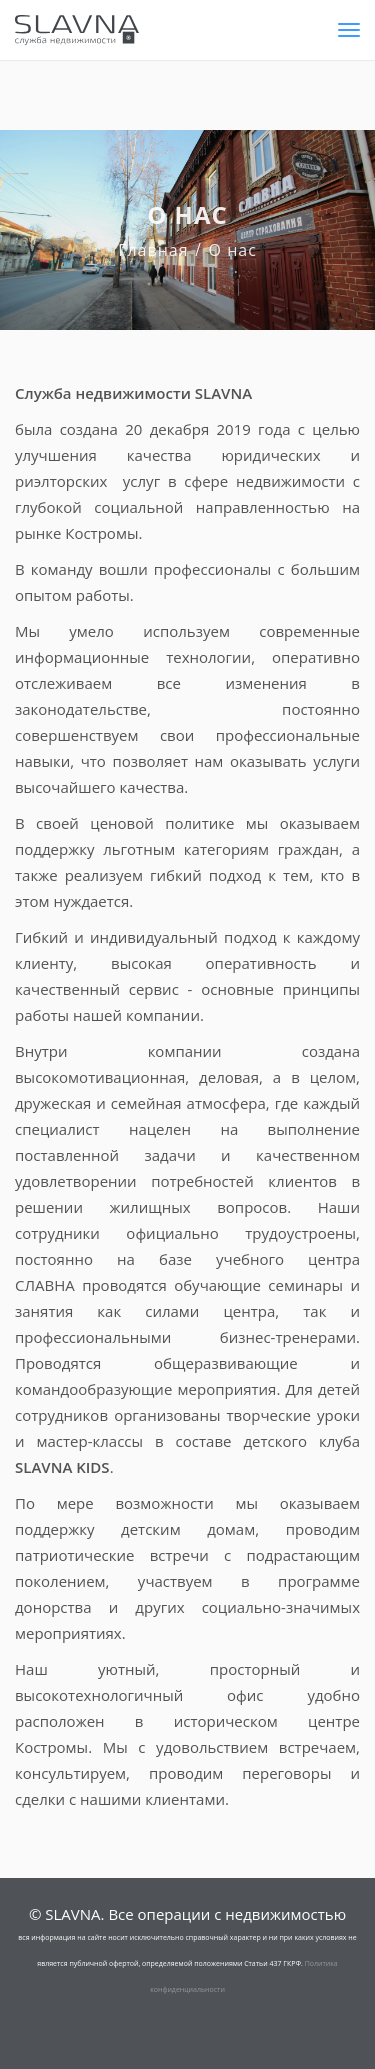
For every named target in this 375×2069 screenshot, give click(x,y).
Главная (153, 250)
